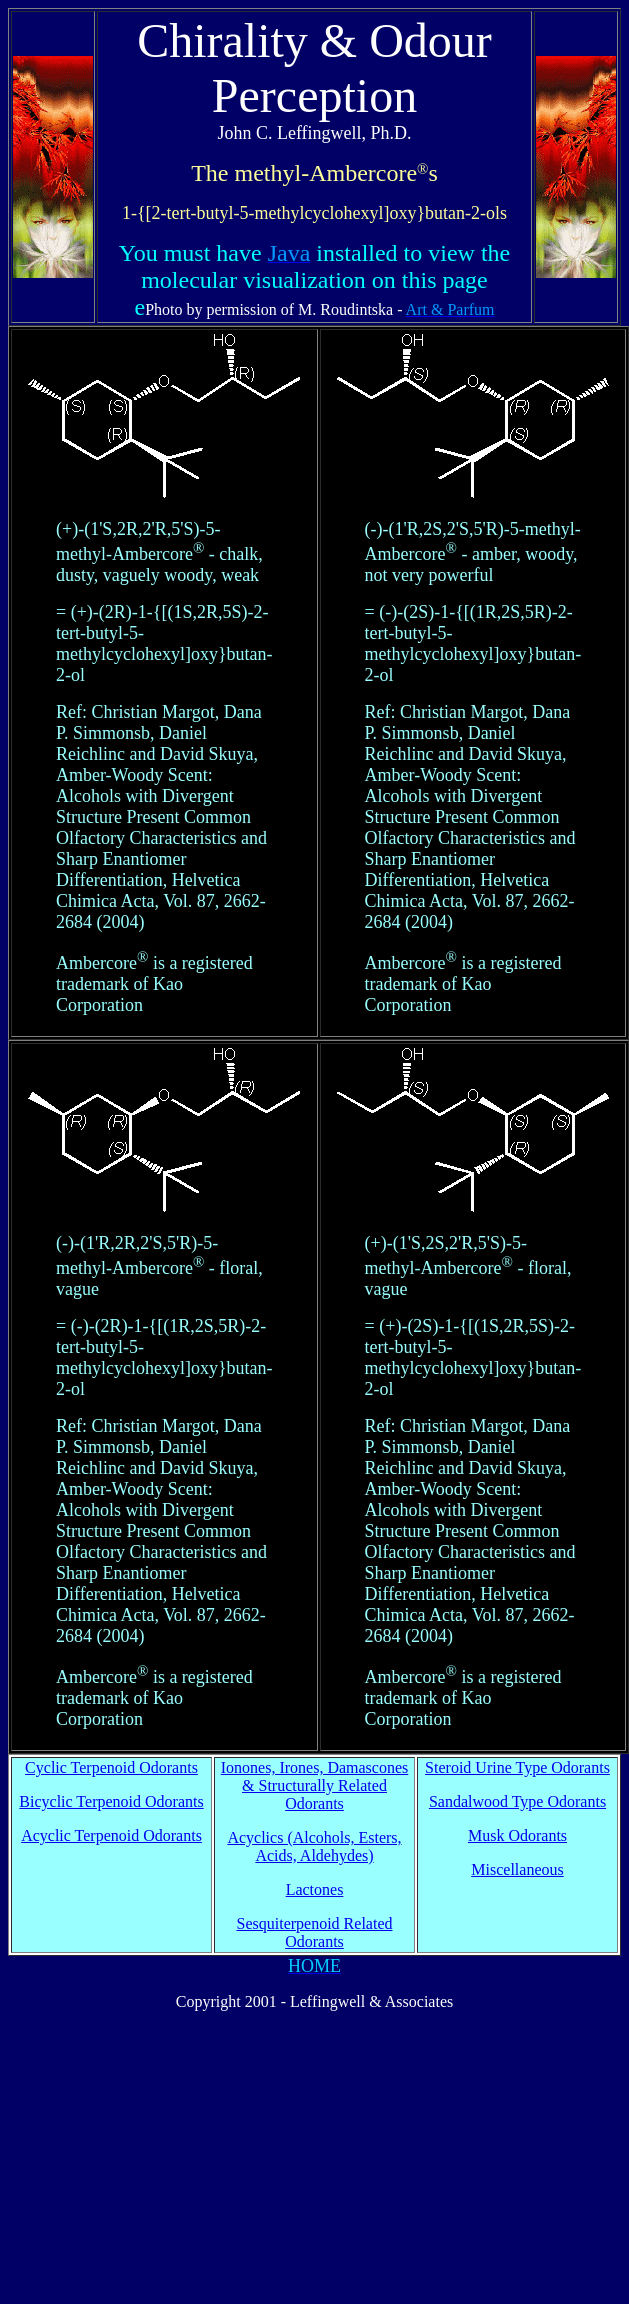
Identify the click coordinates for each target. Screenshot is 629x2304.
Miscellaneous (517, 1869)
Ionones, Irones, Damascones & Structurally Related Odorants (315, 1785)
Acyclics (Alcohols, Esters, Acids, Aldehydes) (314, 1846)
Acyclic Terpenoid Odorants (111, 1835)
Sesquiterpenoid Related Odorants (315, 1932)
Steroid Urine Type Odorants (517, 1767)
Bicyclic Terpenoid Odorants (111, 1801)
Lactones (315, 1889)
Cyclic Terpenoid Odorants (111, 1767)
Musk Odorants (517, 1835)
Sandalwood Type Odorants (517, 1801)
